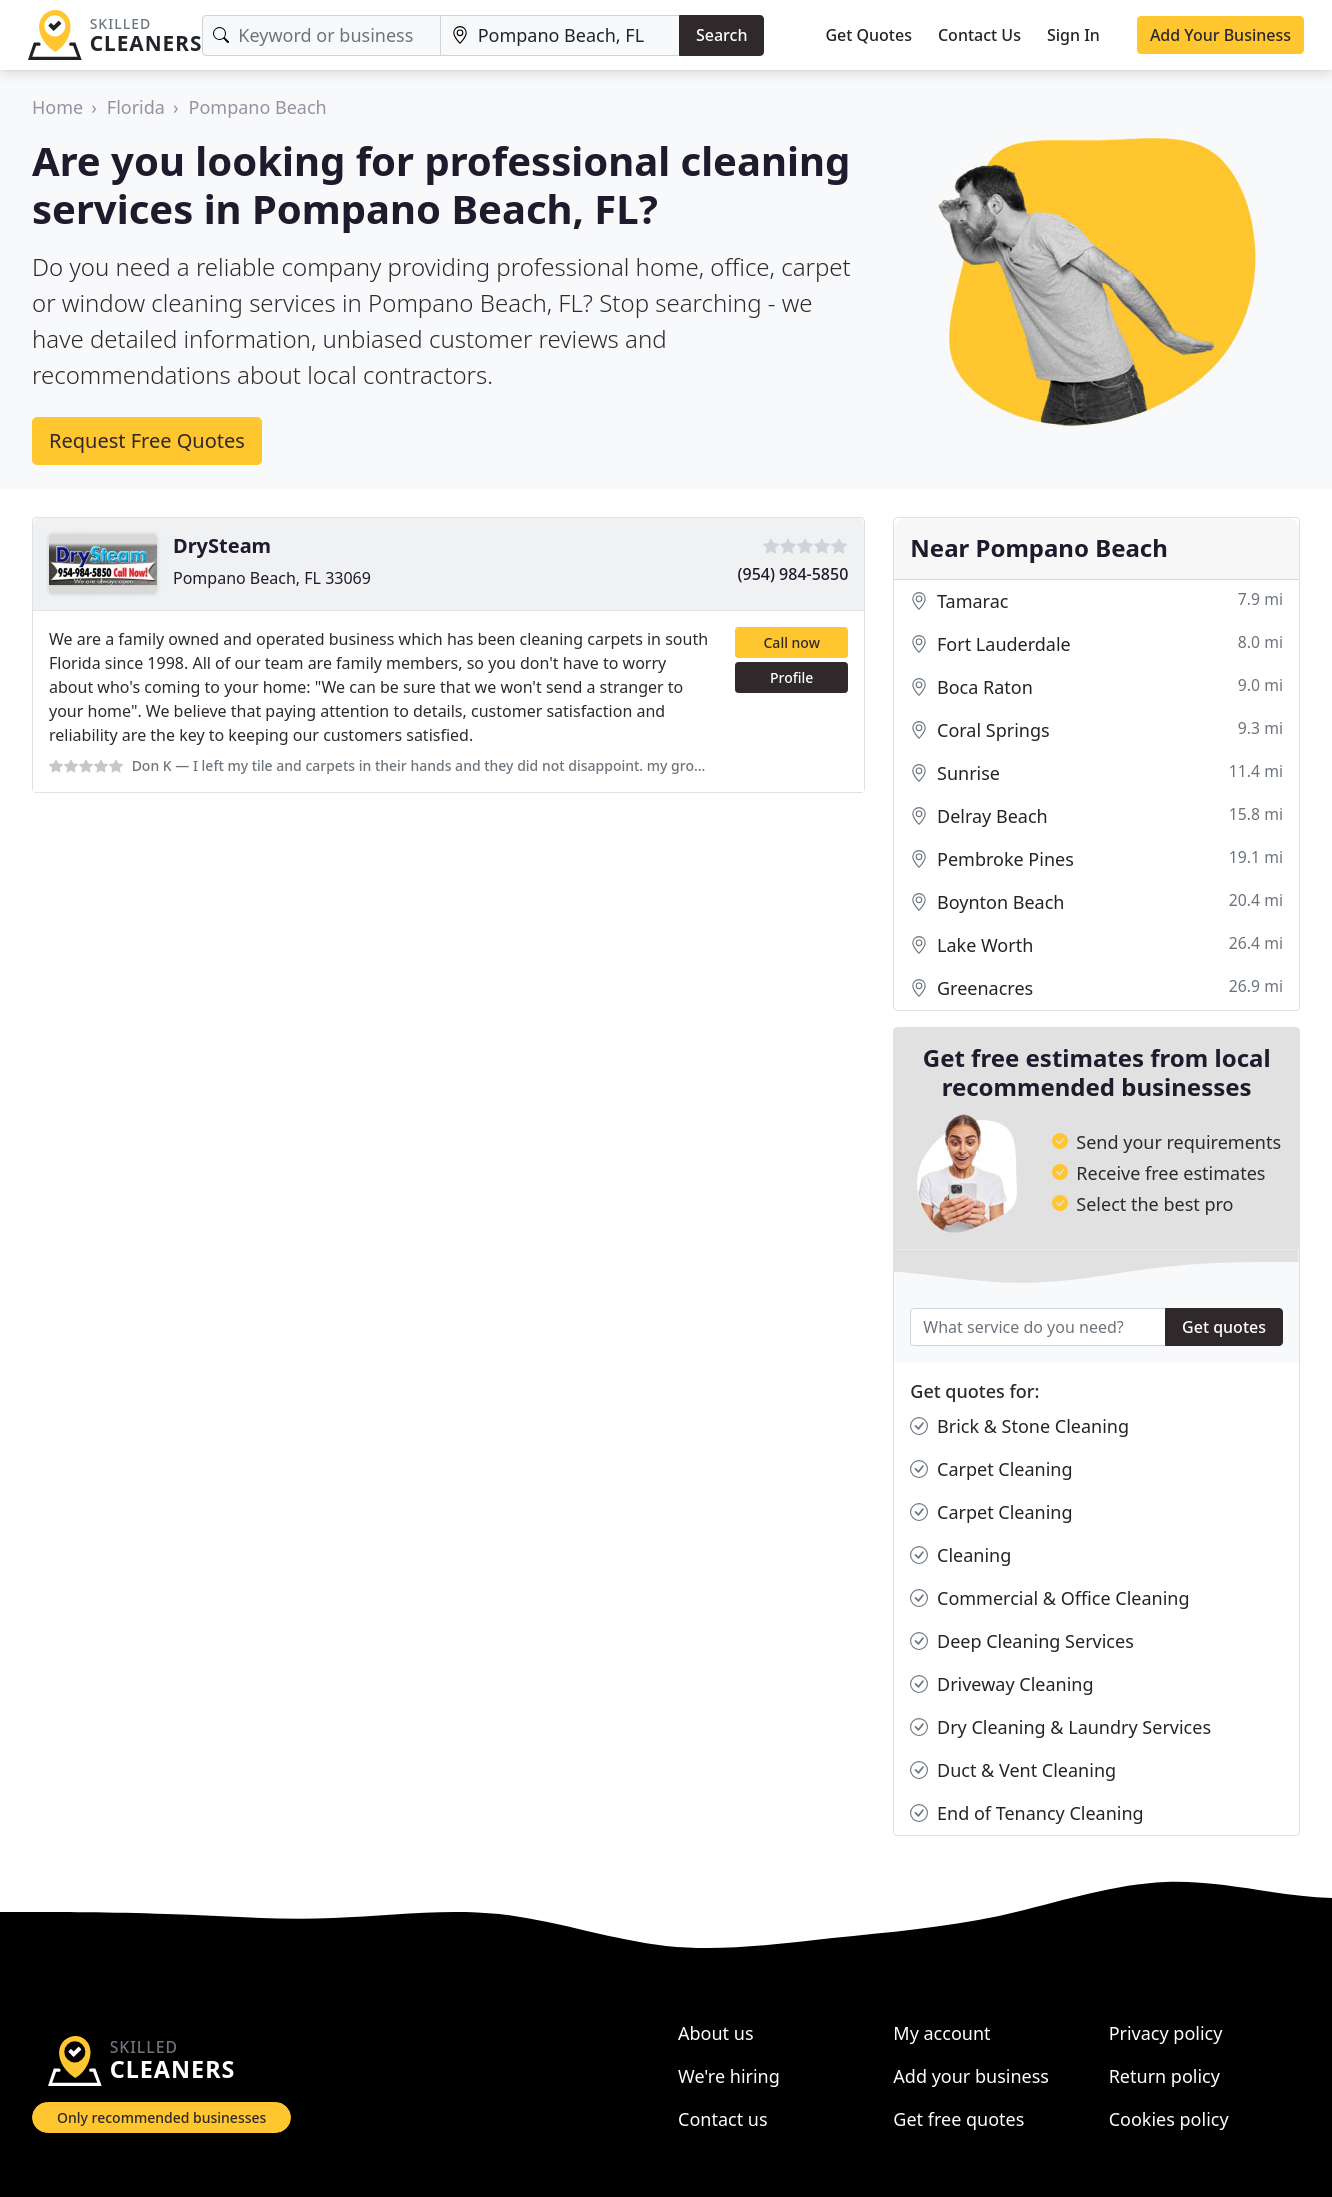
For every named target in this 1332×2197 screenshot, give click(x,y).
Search (721, 35)
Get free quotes (958, 2119)
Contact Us (979, 35)
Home (57, 107)
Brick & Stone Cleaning (1019, 1426)
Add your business (971, 2076)
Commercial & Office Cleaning (1049, 1598)
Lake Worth (1096, 945)
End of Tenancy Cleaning (1026, 1813)
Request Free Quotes (147, 440)
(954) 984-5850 (793, 574)
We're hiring (729, 2076)
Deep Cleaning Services (1021, 1641)
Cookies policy (1169, 2119)
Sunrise (1096, 773)
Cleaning (960, 1555)
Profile (791, 677)
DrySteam (222, 545)
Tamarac (1096, 601)
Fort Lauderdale (1096, 644)
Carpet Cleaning (991, 1469)
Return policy (1164, 2076)
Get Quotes (868, 35)
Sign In (1073, 35)
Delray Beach (1096, 816)
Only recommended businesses (161, 2117)
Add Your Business (1220, 35)
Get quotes (1224, 1327)
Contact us (723, 2119)
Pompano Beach (258, 107)
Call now (791, 642)
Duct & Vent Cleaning (1013, 1770)
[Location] (560, 35)
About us (716, 2033)
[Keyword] (321, 35)
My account (941, 2033)
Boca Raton (1096, 687)
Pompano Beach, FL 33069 (272, 578)
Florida (136, 107)
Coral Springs (1096, 730)
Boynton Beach (1096, 902)
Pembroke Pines (1096, 859)
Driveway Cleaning (1001, 1684)
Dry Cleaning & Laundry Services (1060, 1727)
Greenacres (1096, 988)
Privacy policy (1166, 2033)
